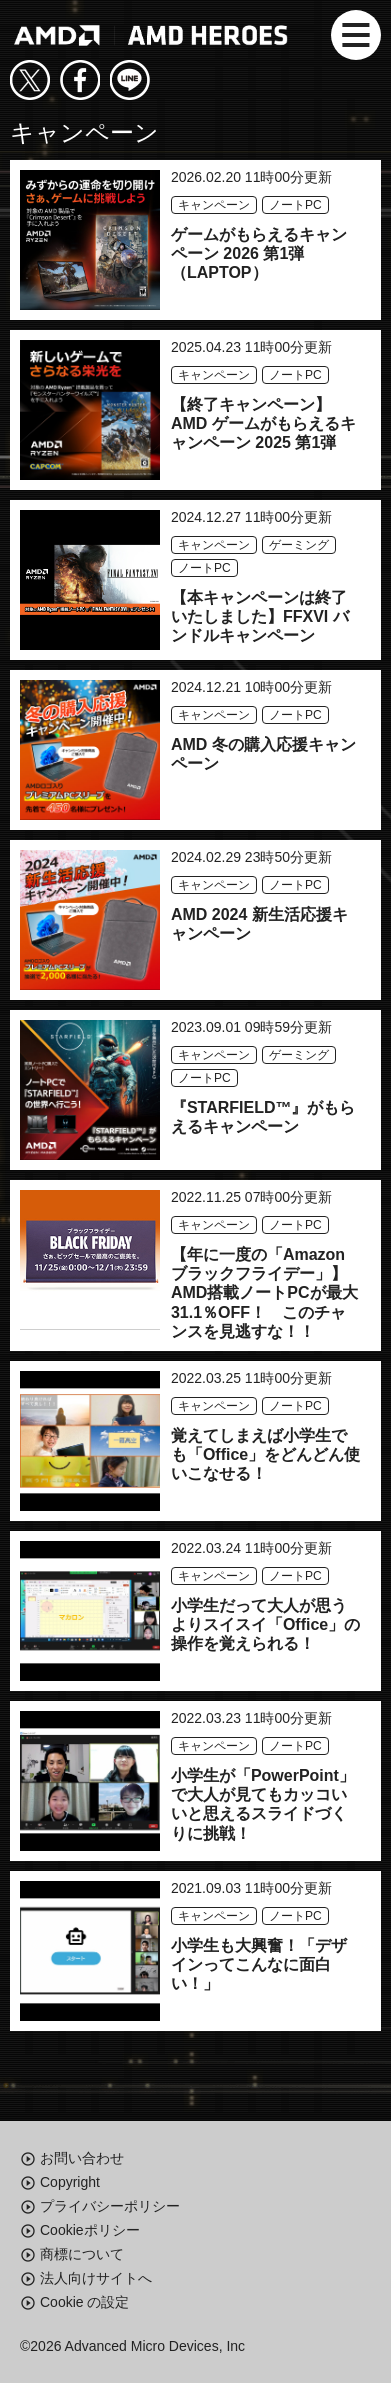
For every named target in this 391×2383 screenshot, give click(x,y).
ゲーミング (299, 545)
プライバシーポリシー (110, 2206)
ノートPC (295, 205)
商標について (82, 2254)
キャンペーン (214, 205)
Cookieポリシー (90, 2230)
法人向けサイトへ (96, 2278)
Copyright (70, 2182)
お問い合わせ (82, 2158)
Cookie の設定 (84, 2302)
